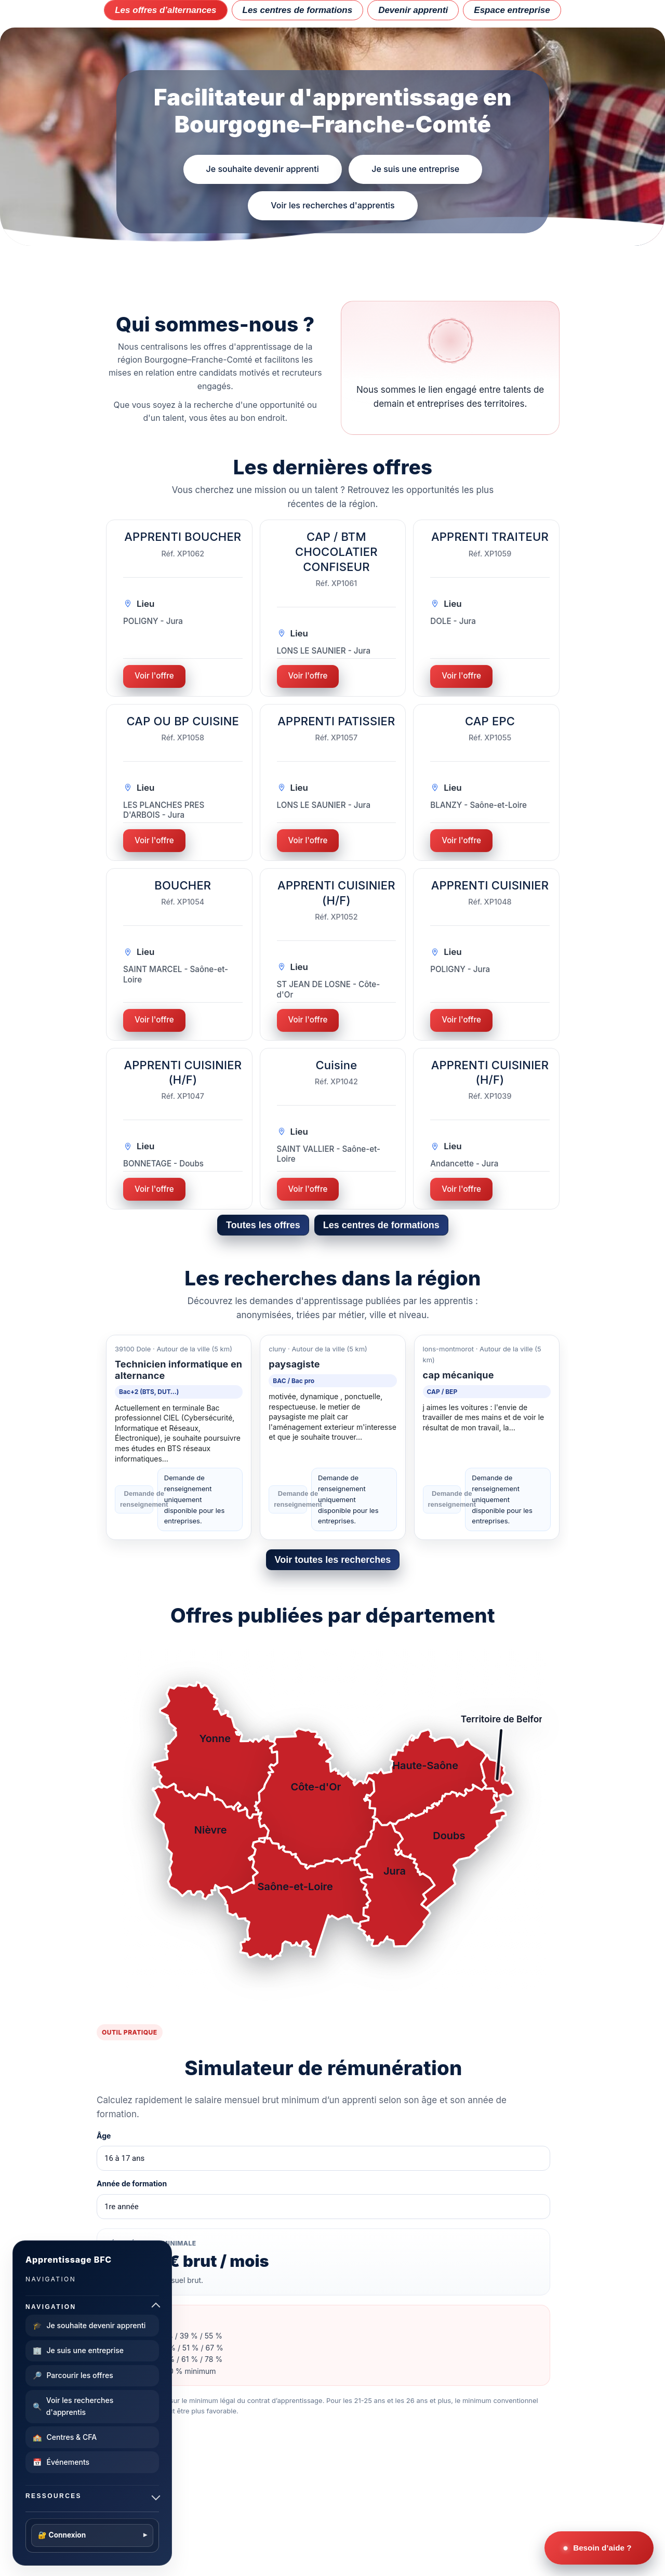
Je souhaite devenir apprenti (262, 169)
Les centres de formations (298, 10)
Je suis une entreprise (415, 169)
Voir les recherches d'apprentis (332, 205)
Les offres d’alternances (165, 10)
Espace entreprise (512, 10)
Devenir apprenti (413, 10)
